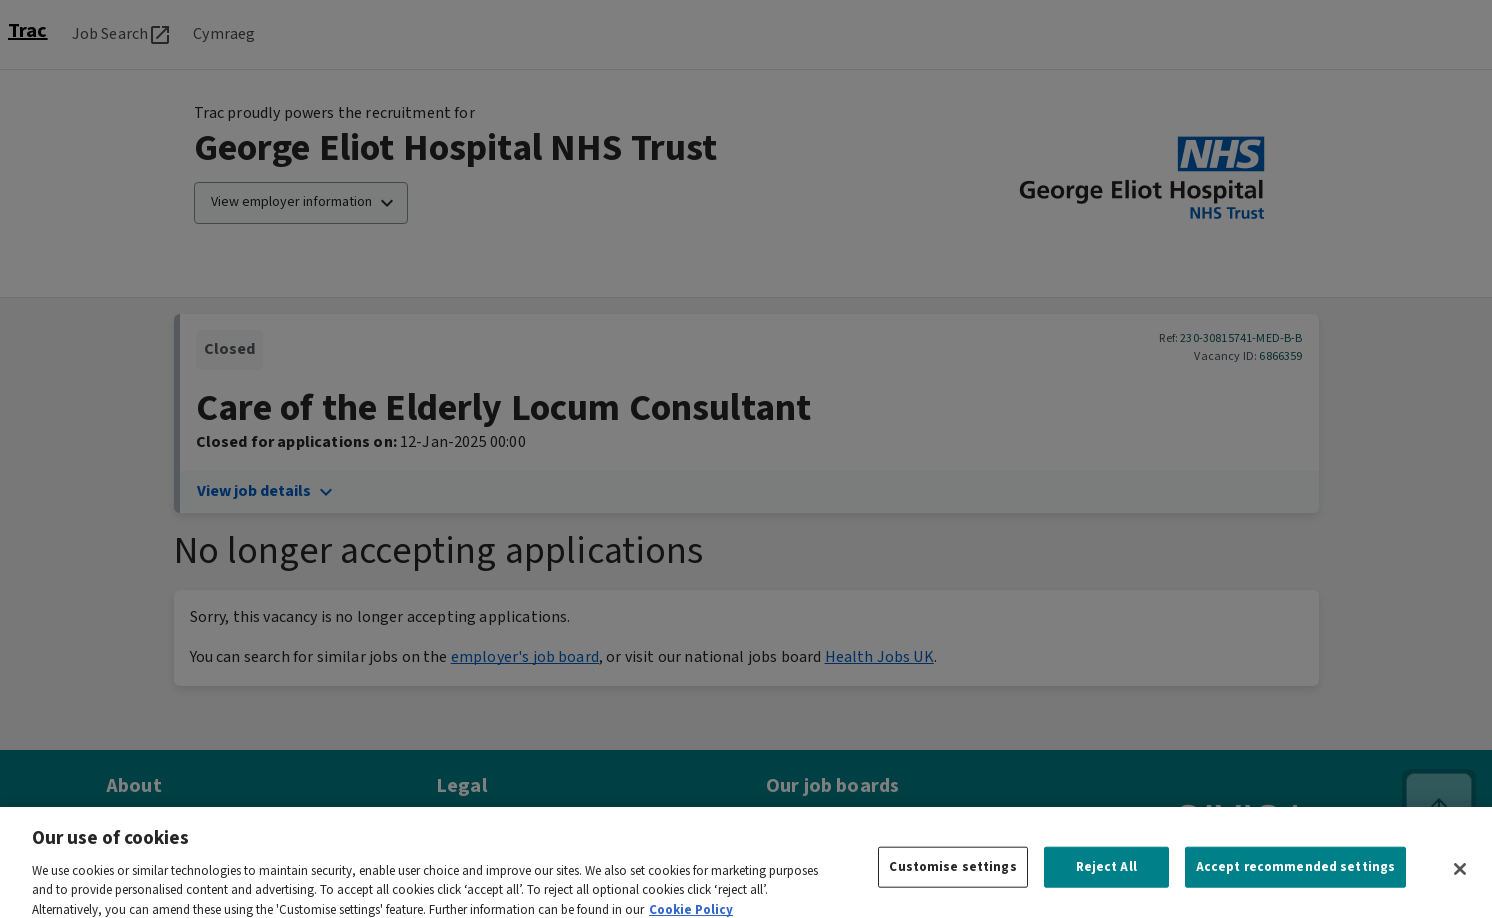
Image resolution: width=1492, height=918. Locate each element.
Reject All (1106, 875)
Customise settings (952, 875)
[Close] (1460, 878)
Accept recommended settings (1296, 875)
